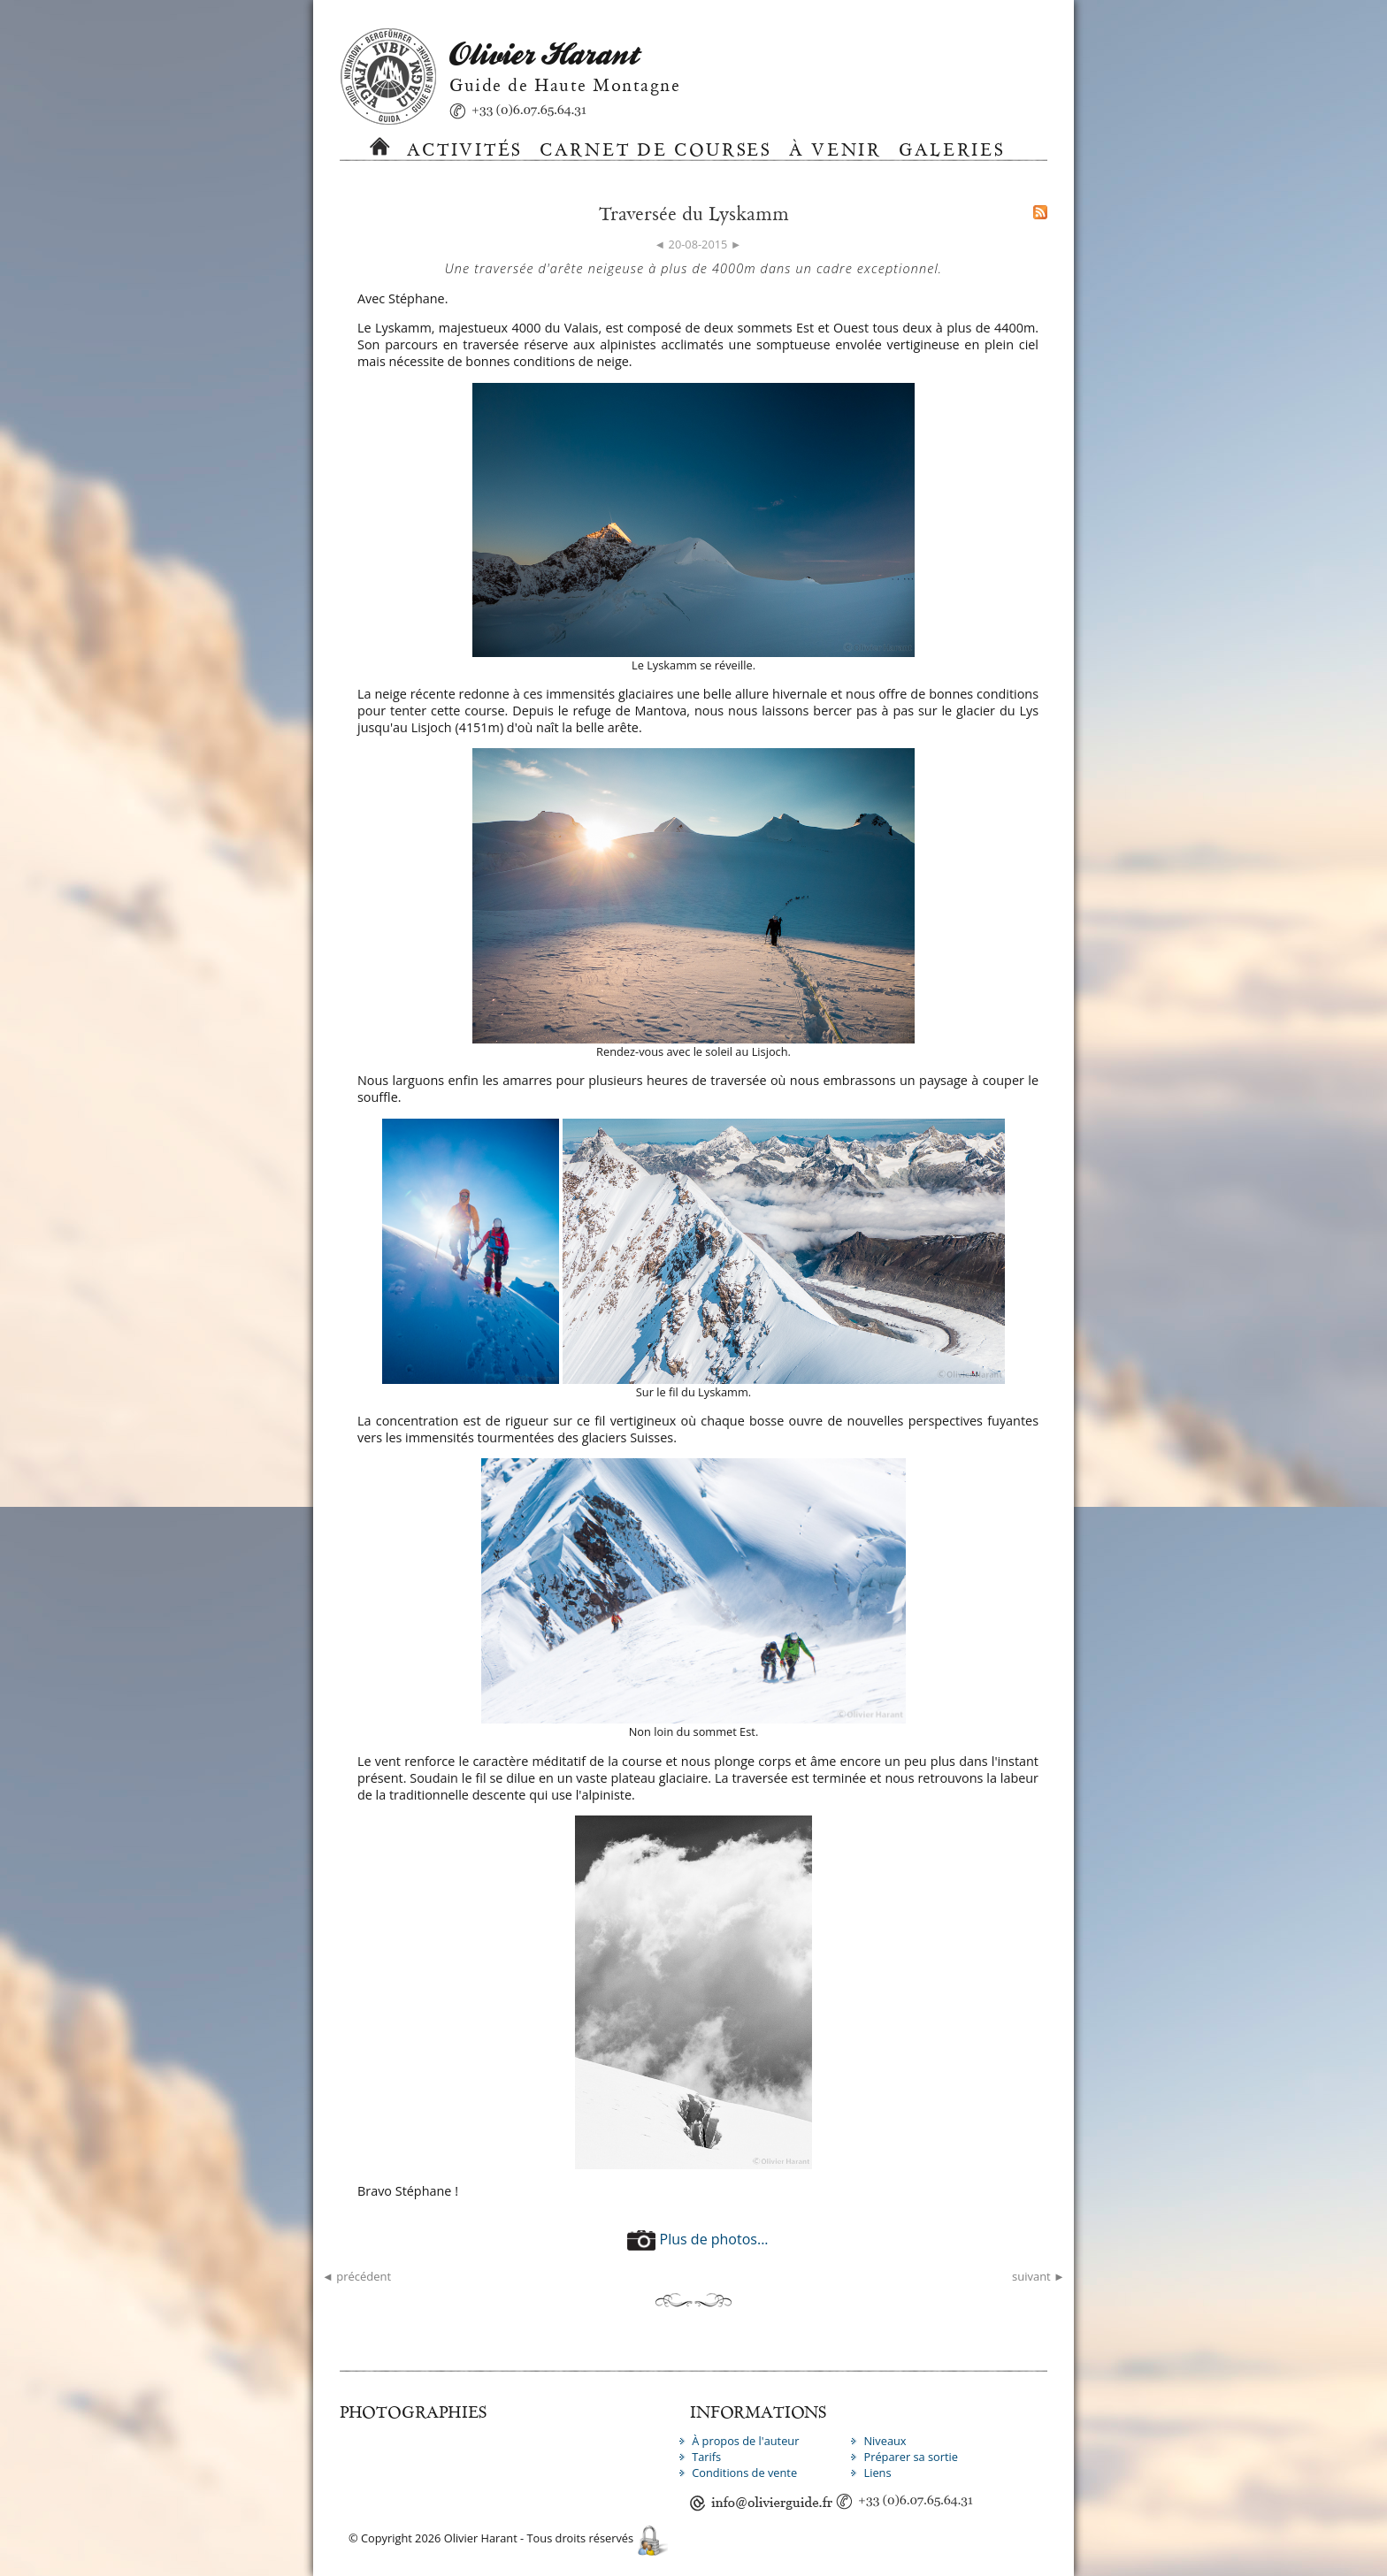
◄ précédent (356, 2276)
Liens (877, 2472)
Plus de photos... (697, 2239)
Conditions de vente (744, 2472)
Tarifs (706, 2457)
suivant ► (1038, 2276)
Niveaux (884, 2441)
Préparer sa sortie (910, 2457)
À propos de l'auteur (745, 2441)
